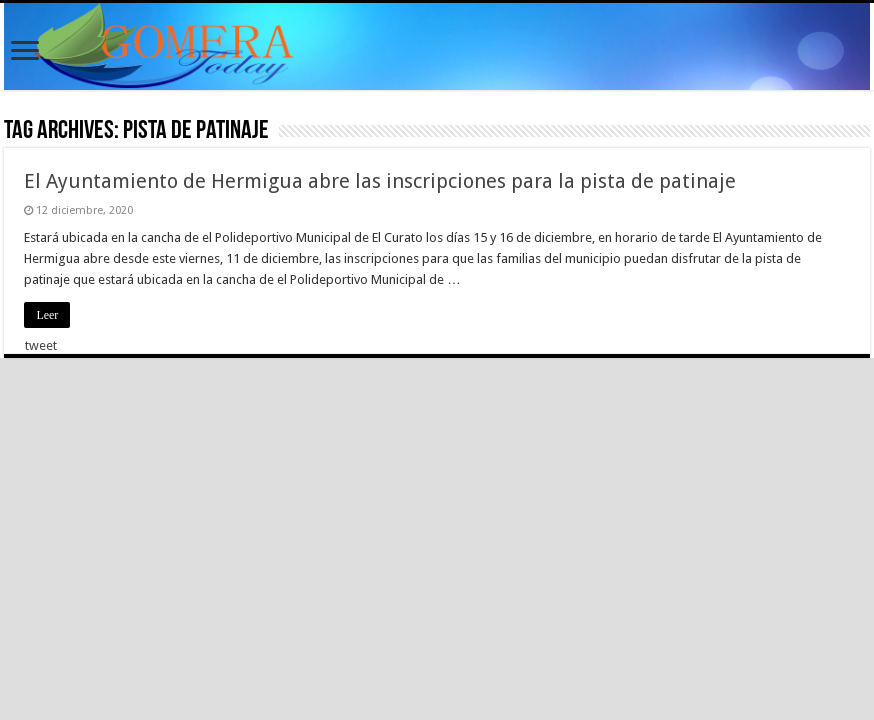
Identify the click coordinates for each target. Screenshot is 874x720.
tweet (41, 345)
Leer (47, 315)
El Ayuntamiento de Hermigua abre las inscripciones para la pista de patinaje (380, 181)
